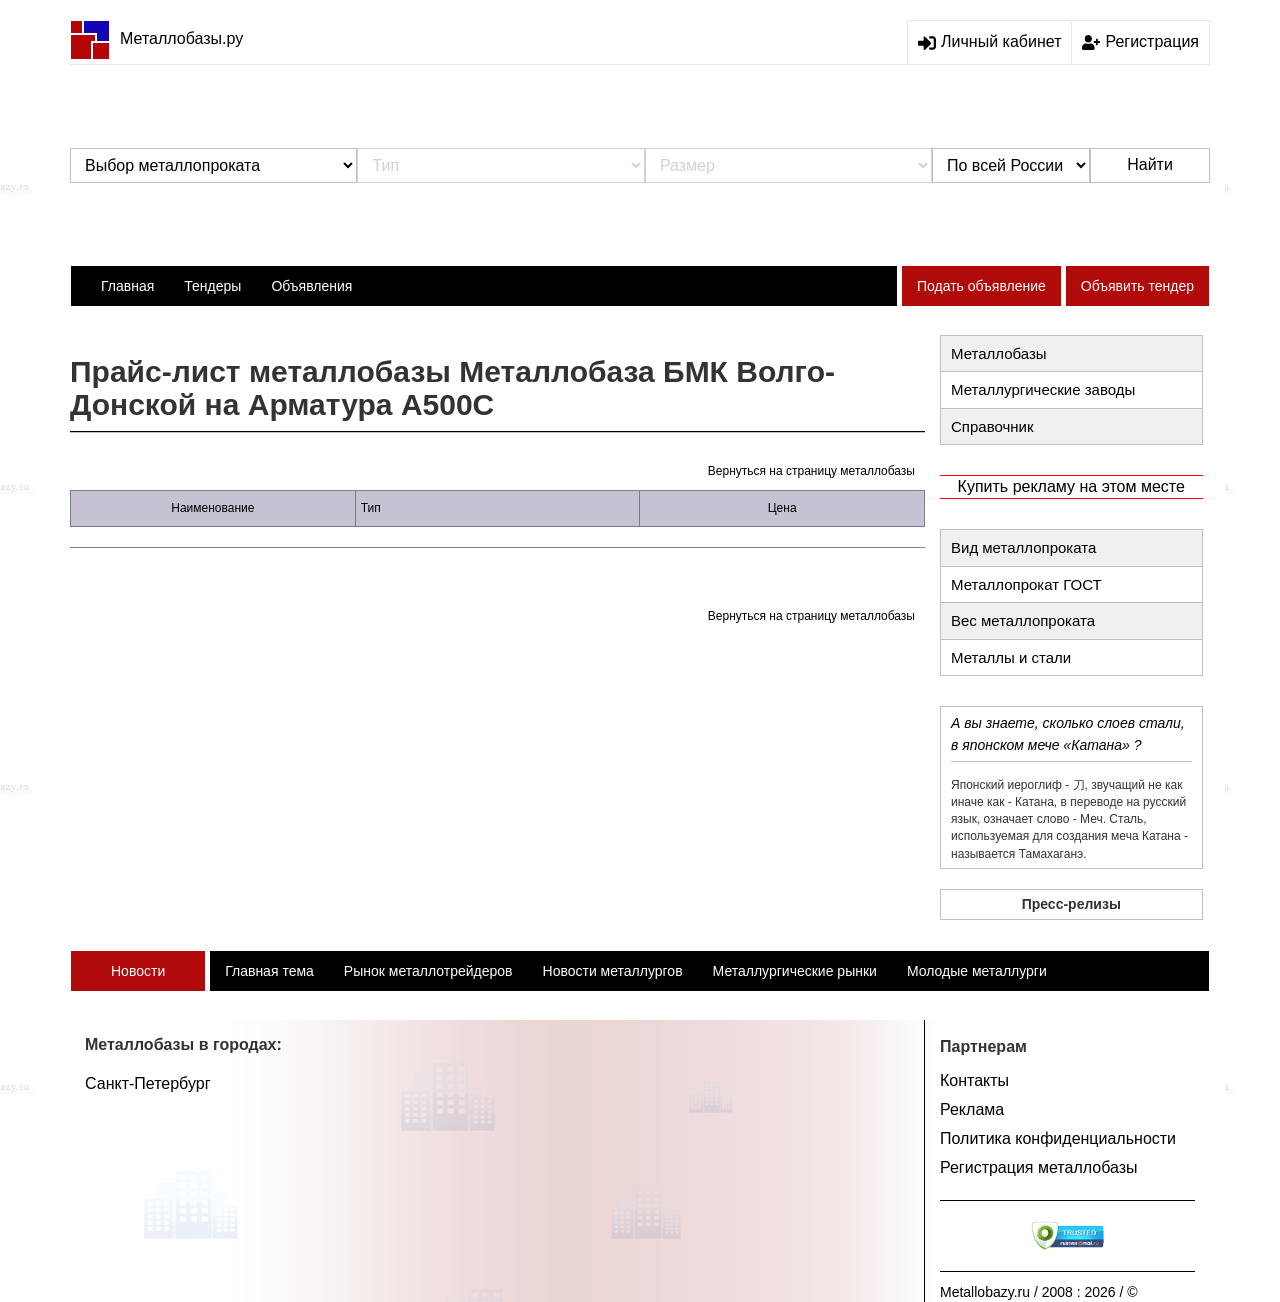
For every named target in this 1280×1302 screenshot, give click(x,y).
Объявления (311, 286)
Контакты (974, 1080)
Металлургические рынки (795, 971)
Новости (138, 971)
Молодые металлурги (977, 971)
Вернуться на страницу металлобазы (811, 471)
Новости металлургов (613, 971)
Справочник (992, 426)
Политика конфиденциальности (1058, 1138)
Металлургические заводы (1043, 389)
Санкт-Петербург (147, 1083)
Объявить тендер (1137, 286)
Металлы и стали (1011, 657)
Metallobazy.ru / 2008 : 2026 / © (1039, 1292)
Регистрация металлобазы (1039, 1167)
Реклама (972, 1109)
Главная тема (269, 971)
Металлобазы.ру (156, 38)
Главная (127, 286)
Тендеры (212, 286)
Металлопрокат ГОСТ (1026, 584)
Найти (1150, 164)
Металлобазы (999, 353)
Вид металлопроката (1023, 547)
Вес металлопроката (1023, 620)
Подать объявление (981, 286)
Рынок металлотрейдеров (428, 971)
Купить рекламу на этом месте (1071, 486)
